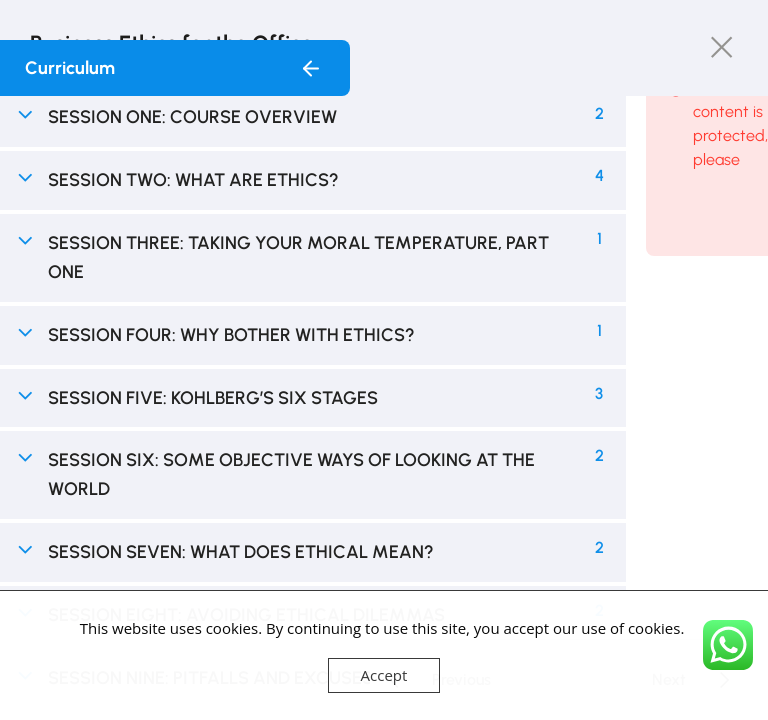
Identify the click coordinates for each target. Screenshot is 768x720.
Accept (384, 675)
